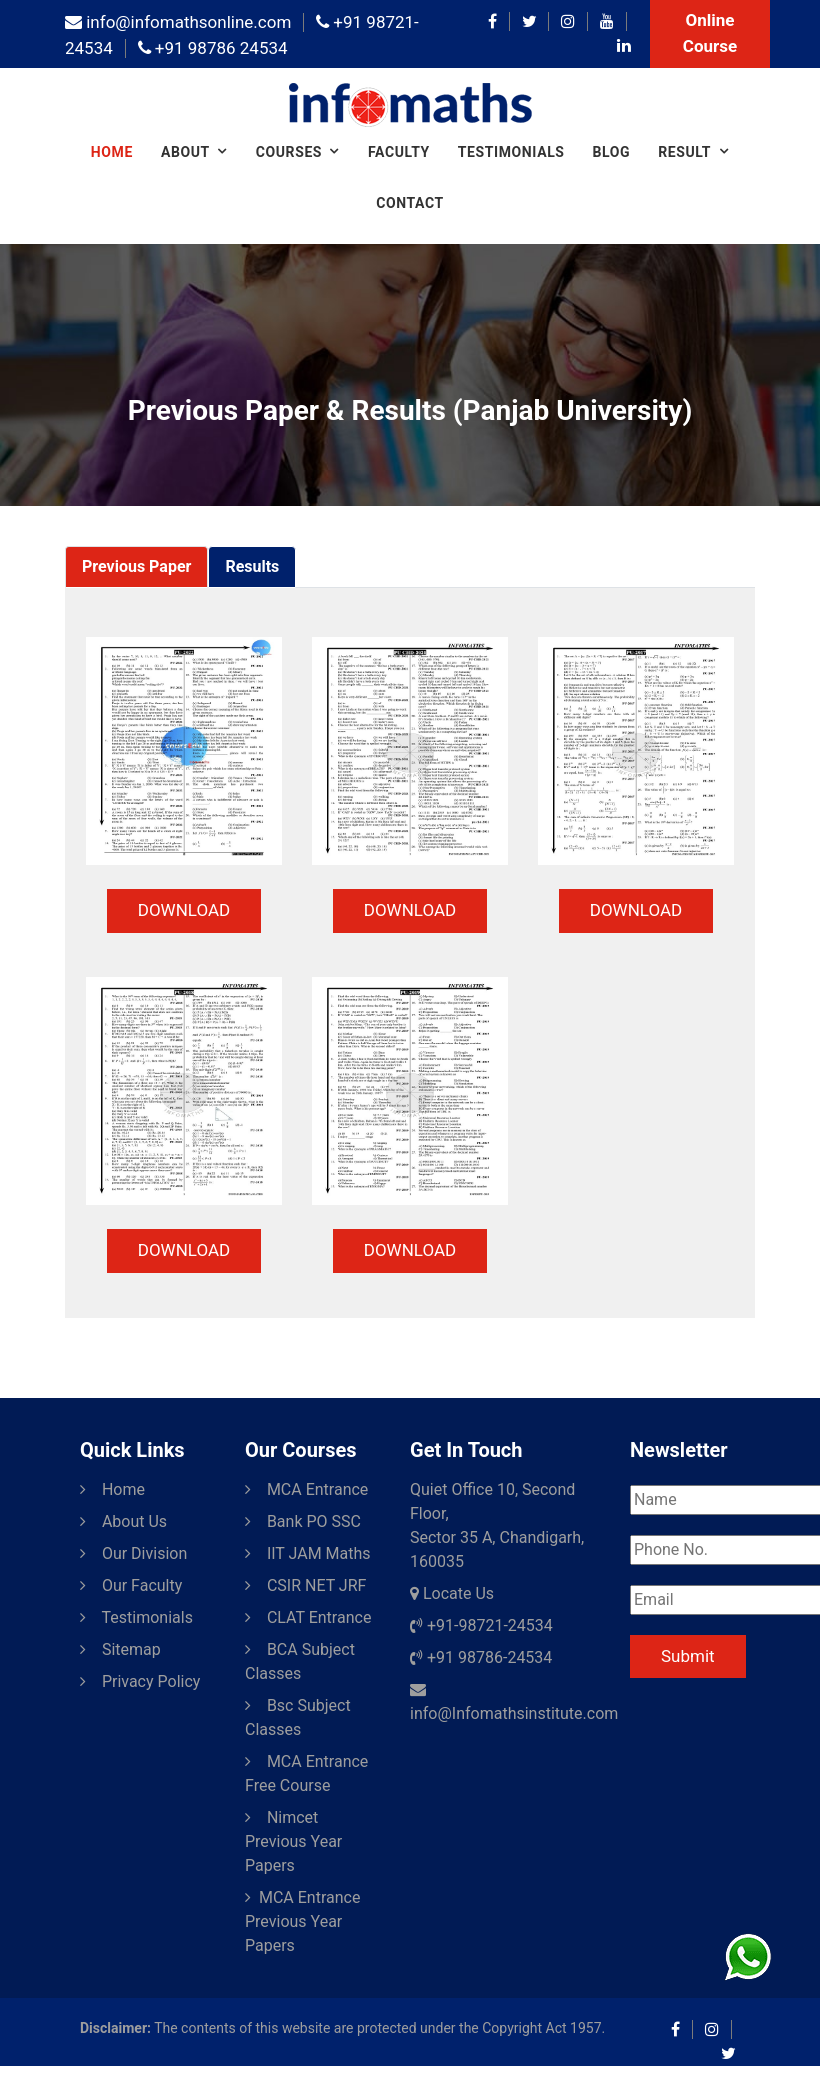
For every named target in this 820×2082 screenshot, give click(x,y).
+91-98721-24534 (481, 1625)
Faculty (399, 152)
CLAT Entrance (308, 1617)
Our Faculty (131, 1585)
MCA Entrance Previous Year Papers (302, 1921)
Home (112, 152)
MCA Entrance (306, 1489)
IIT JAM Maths (308, 1553)
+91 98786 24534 (213, 48)
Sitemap (120, 1649)
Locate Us (452, 1593)
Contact (410, 203)
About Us (123, 1521)
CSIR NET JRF (305, 1585)
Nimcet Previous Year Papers (293, 1841)
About (185, 152)
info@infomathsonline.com (178, 22)
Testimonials (511, 152)
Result (684, 152)
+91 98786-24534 (481, 1657)
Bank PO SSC (303, 1521)
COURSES (289, 152)
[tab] (136, 567)
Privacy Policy (140, 1681)
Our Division (133, 1553)
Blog (612, 152)
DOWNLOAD (184, 910)
